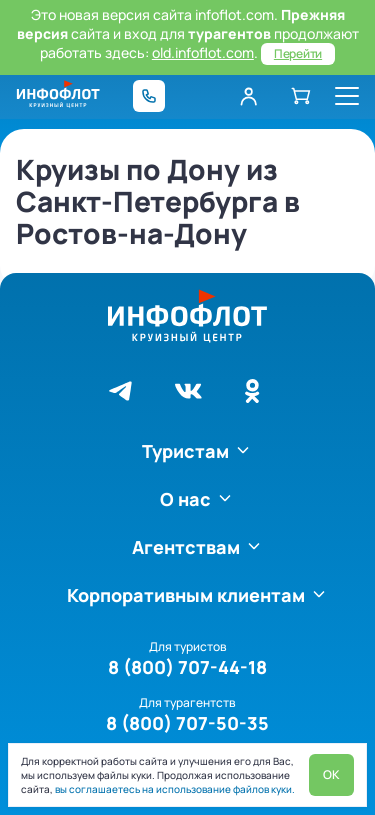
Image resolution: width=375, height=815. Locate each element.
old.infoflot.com (203, 52)
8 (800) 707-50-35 (187, 723)
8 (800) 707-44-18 (187, 667)
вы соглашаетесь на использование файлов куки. (174, 789)
